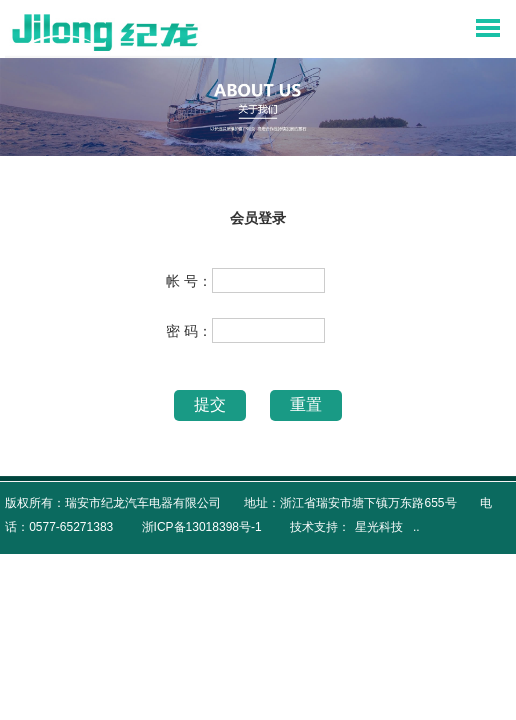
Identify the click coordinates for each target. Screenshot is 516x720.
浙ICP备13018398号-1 (202, 527)
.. (416, 527)
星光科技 (379, 527)
